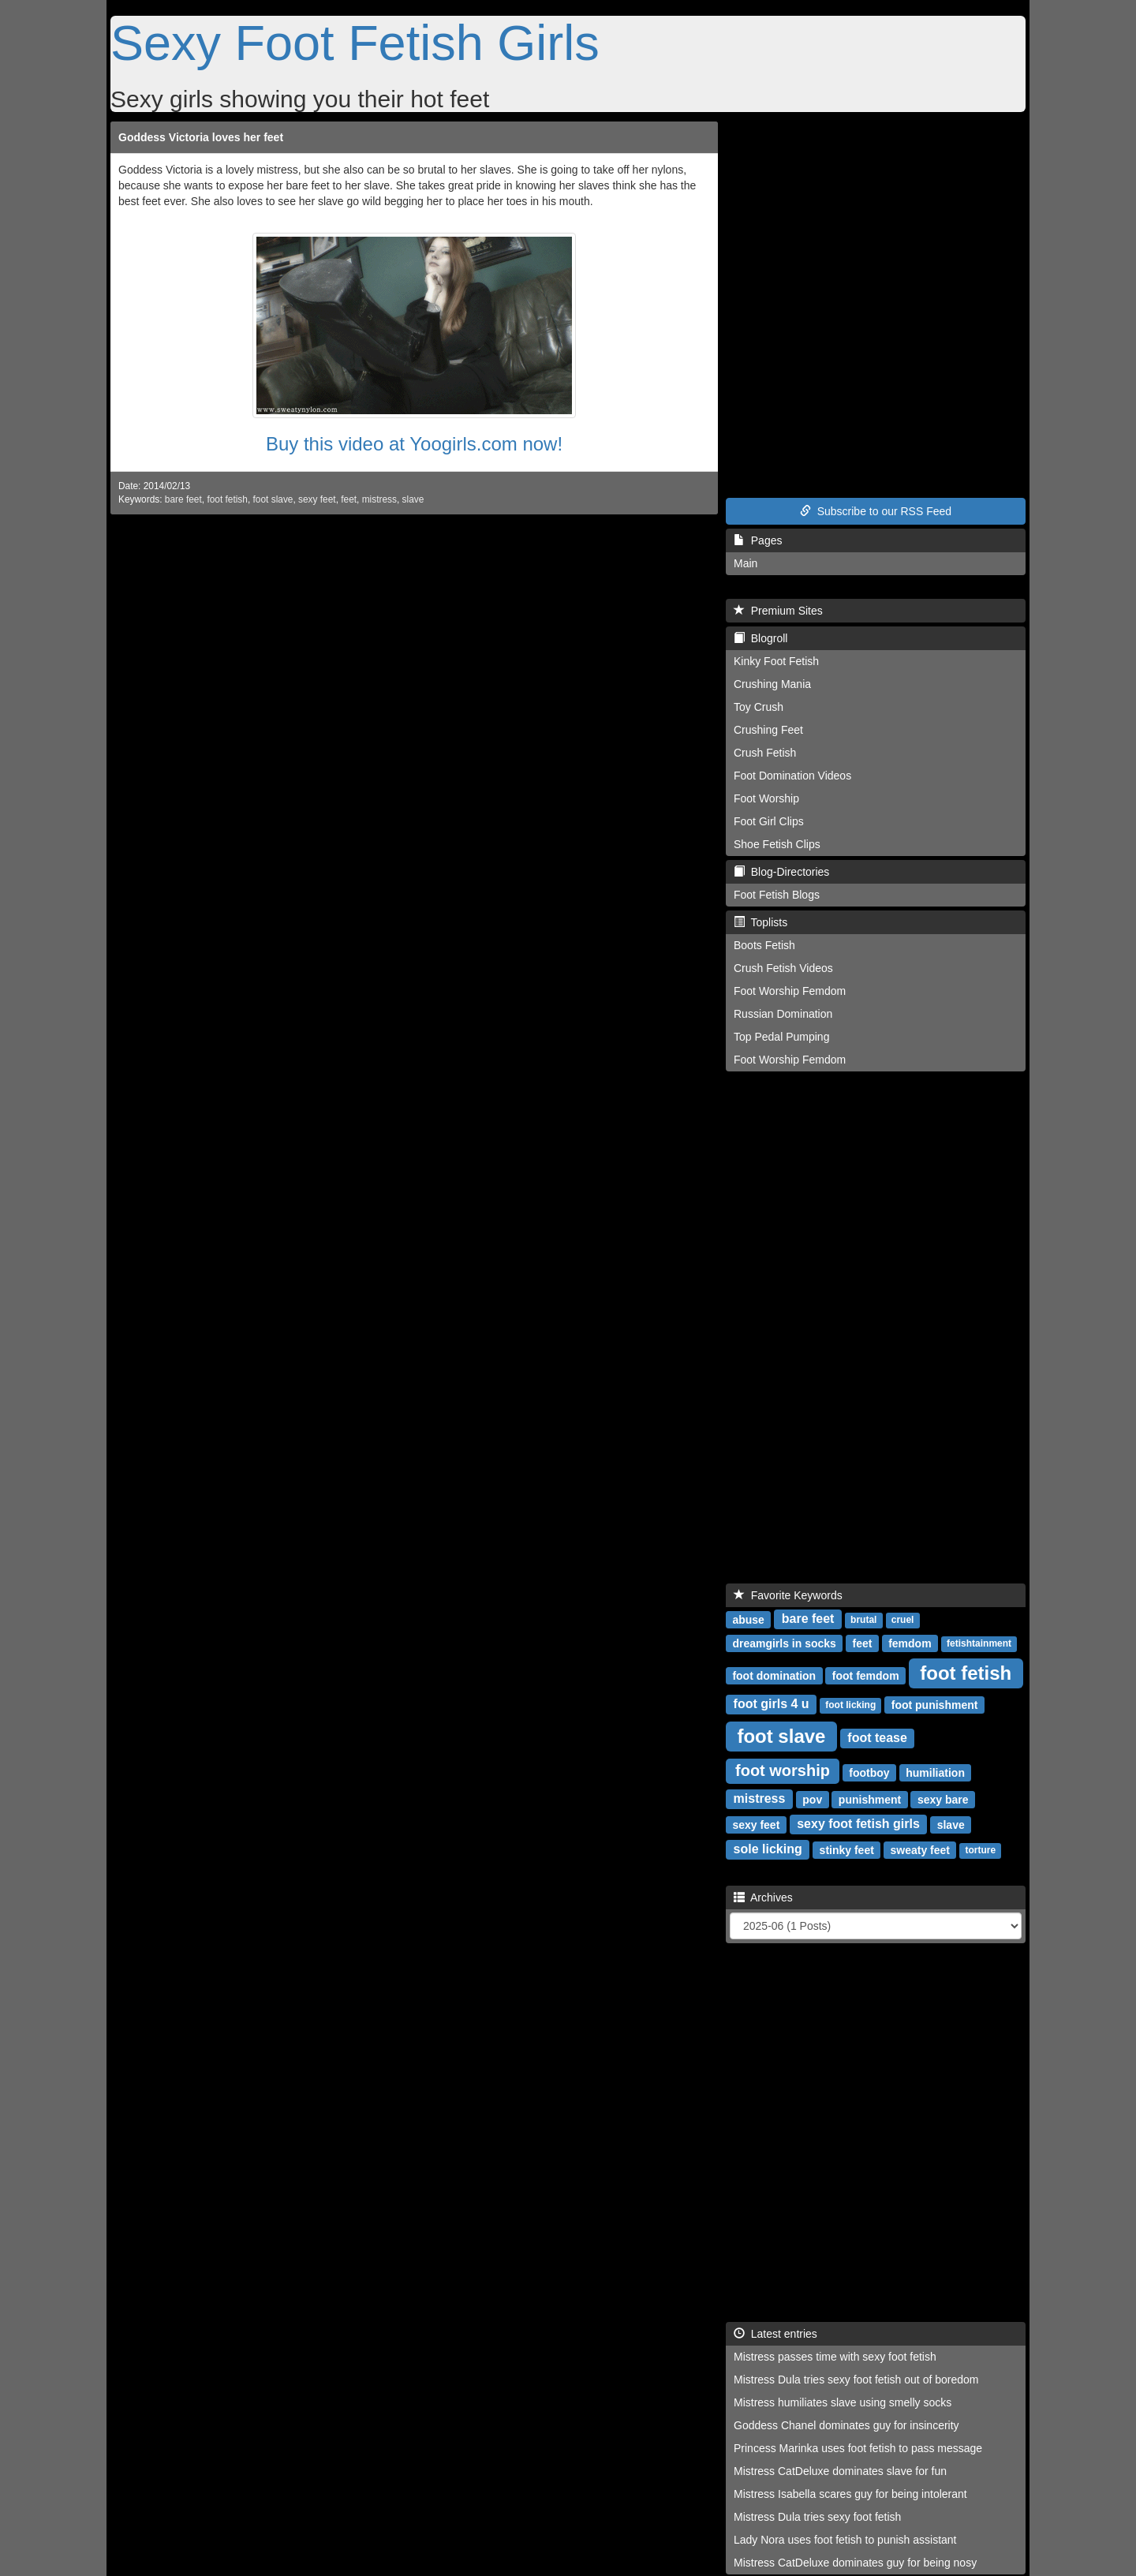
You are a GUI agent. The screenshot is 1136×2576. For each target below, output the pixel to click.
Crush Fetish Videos (783, 968)
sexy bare (943, 1799)
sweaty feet (920, 1849)
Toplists (760, 922)
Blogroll (760, 638)
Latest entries (775, 2333)
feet (349, 499)
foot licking (850, 1704)
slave (413, 499)
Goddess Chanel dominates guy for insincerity (846, 2425)
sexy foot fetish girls (858, 1823)
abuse (748, 1619)
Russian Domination (783, 1014)
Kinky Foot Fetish (776, 661)
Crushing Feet (768, 729)
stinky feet (847, 1849)
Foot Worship (766, 798)
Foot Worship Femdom (790, 991)
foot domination (774, 1675)
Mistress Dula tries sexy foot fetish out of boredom (856, 2379)
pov (812, 1799)
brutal (863, 1619)
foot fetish (227, 499)
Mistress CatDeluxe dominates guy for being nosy (855, 2562)
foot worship (782, 1770)
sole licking (768, 1849)
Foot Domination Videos (792, 775)
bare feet (183, 499)
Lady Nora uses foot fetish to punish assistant (845, 2539)
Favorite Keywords (788, 1595)
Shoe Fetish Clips (777, 844)
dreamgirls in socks (784, 1642)
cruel (902, 1619)
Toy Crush (758, 707)
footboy (869, 1772)
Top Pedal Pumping (781, 1036)
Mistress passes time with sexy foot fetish (835, 2356)
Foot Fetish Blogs (777, 894)
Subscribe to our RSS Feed (875, 511)
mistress (379, 499)
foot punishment (934, 1704)
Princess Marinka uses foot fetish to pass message (858, 2448)
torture (980, 1850)
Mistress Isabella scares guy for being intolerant (850, 2494)
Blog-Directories (781, 872)
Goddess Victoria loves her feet (200, 137)
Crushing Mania (772, 684)
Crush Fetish (765, 752)
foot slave (273, 499)
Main (745, 563)
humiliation (935, 1772)
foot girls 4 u (771, 1703)
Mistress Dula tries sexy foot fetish (817, 2517)
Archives (763, 1897)
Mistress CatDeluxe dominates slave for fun (840, 2471)
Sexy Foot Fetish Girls (355, 42)
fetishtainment (979, 1643)
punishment (870, 1799)
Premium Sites (778, 610)
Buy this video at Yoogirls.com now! (414, 443)
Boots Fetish (764, 945)
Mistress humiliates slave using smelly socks (842, 2402)
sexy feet (317, 499)
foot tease (877, 1737)
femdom (909, 1642)
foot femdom (865, 1675)
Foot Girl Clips (769, 821)
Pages (758, 540)
